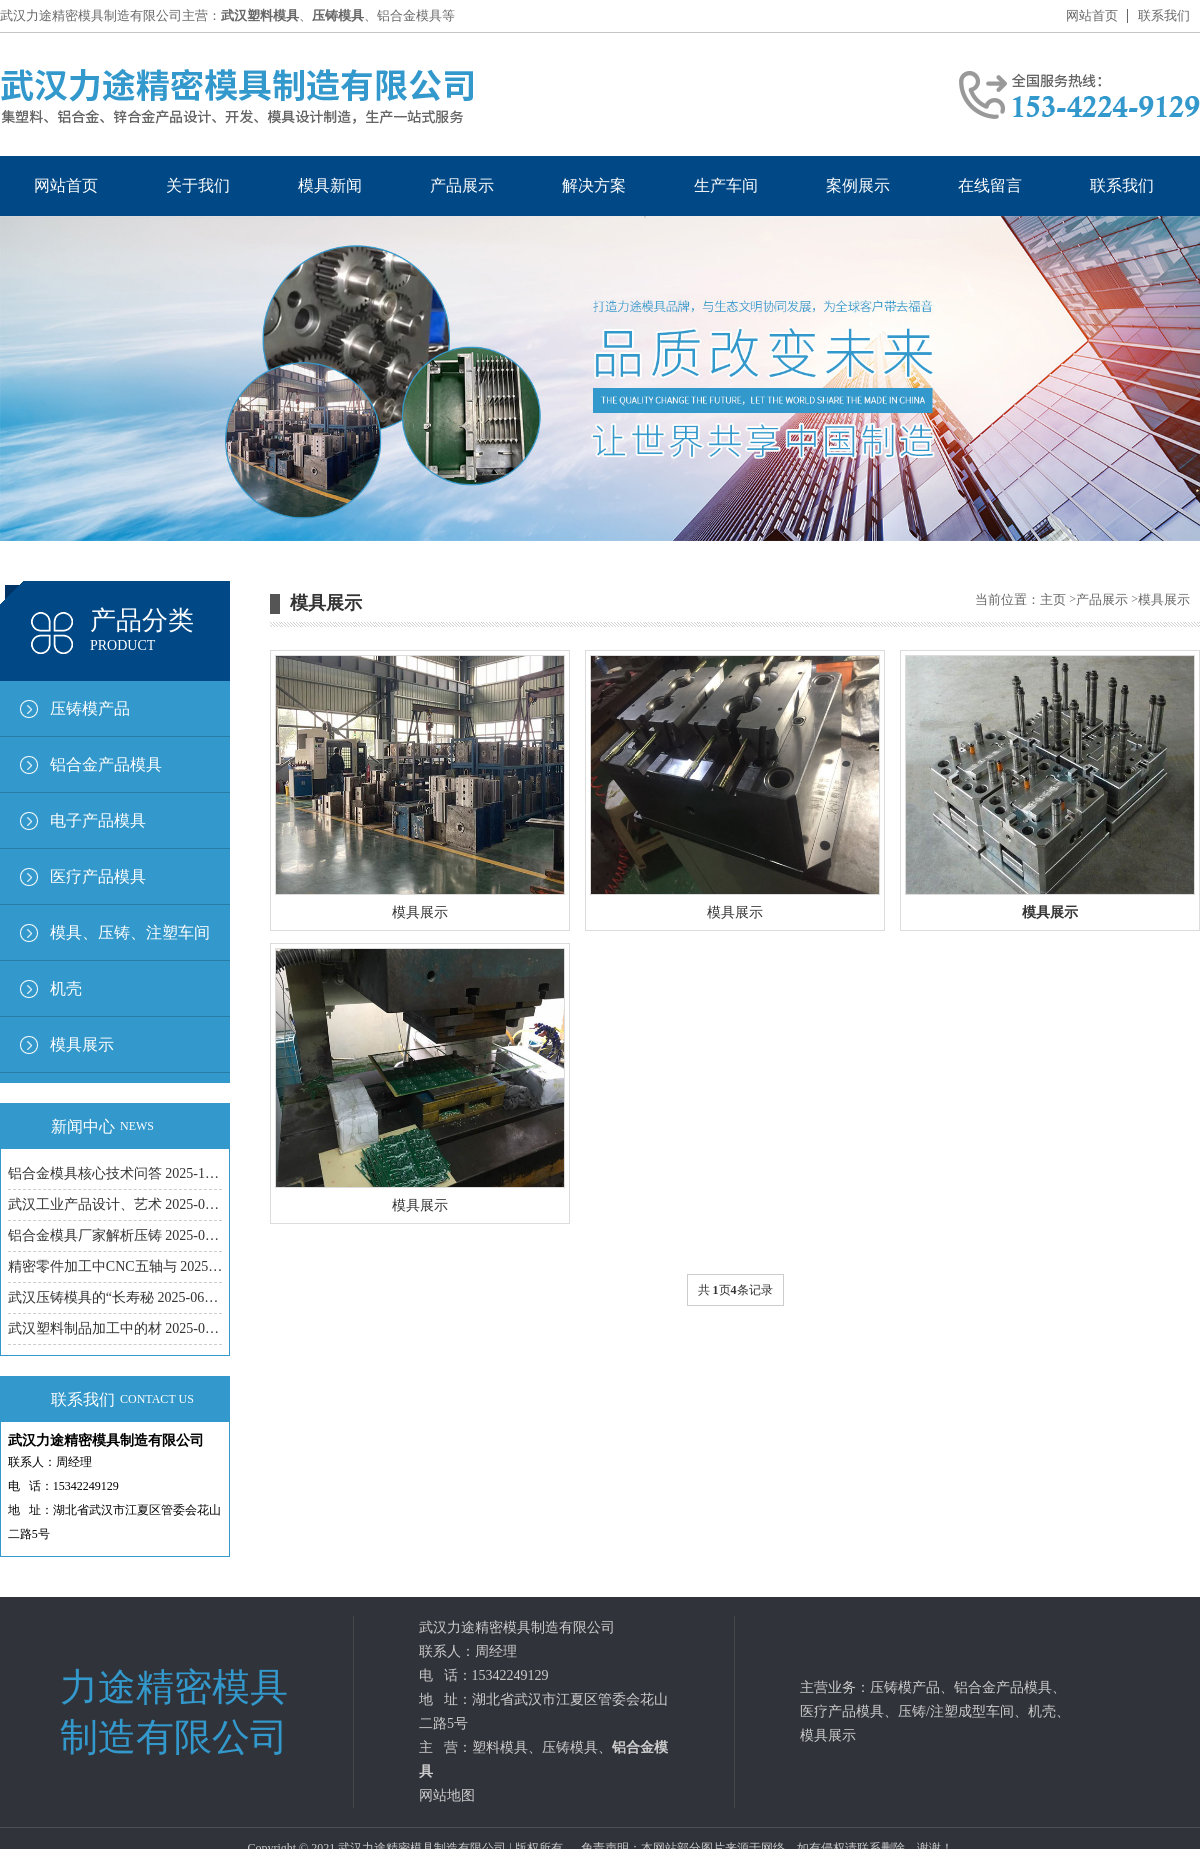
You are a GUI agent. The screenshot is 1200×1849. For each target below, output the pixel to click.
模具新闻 (330, 185)
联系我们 (1164, 15)
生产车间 (726, 185)
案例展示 (858, 185)
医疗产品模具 (98, 876)
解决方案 (594, 185)
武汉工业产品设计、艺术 (115, 1204)
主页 (1053, 599)
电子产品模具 (98, 820)
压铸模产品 (90, 708)
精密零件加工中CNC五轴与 (115, 1266)
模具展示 (82, 1044)
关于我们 (198, 185)
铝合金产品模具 (106, 764)
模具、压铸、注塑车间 (130, 932)
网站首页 (1092, 15)
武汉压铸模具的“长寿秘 (115, 1297)
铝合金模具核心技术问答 (115, 1173)
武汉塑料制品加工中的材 (115, 1328)
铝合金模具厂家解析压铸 (115, 1235)
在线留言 (990, 185)
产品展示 (462, 185)
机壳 (66, 988)
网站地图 (447, 1795)
